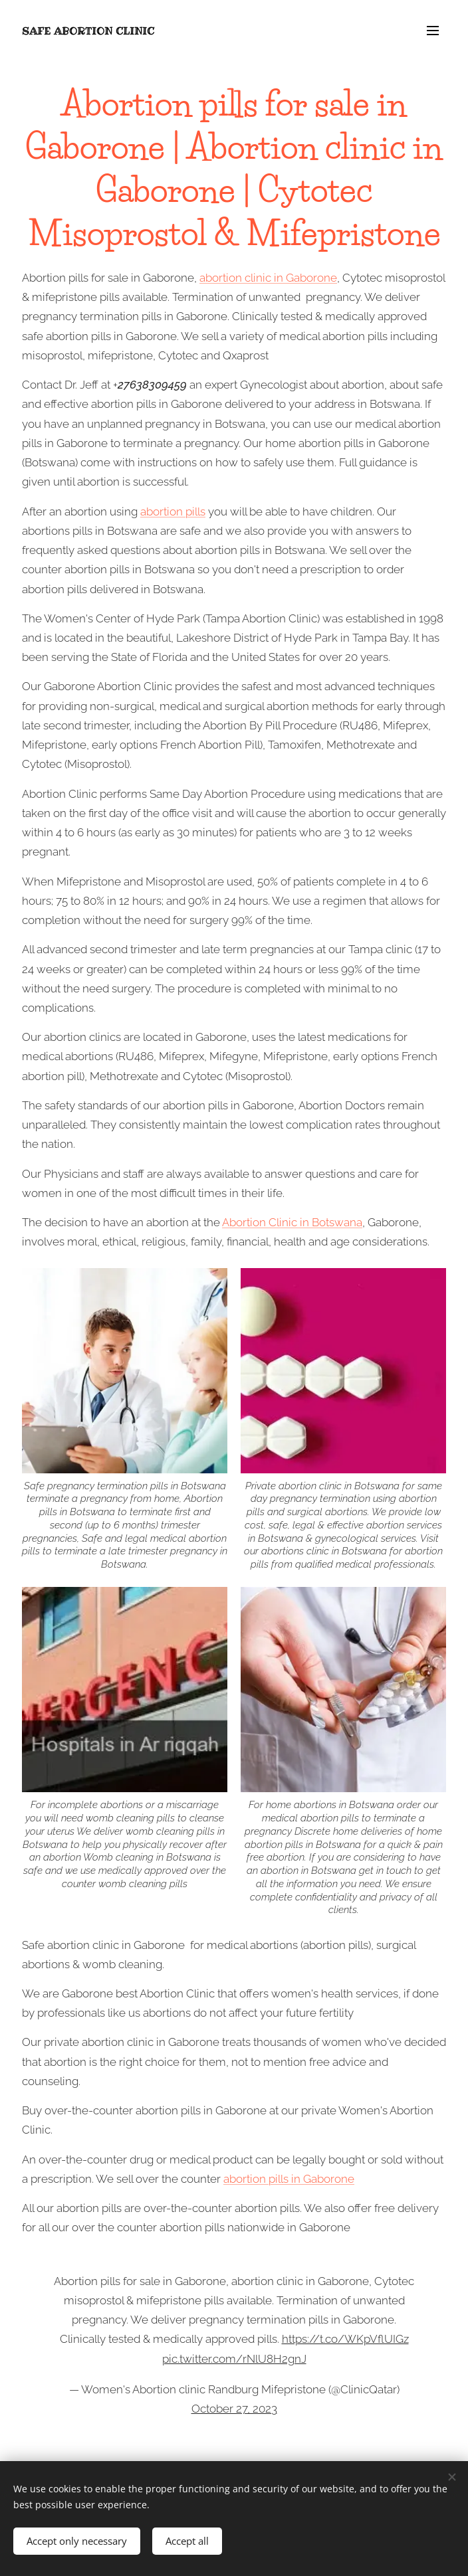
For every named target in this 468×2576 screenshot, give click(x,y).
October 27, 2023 (234, 2408)
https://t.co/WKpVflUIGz (345, 2339)
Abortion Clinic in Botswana (292, 1222)
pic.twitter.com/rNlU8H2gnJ (234, 2358)
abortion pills (172, 511)
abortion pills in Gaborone (288, 2178)
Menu (433, 30)
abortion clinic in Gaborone (268, 277)
